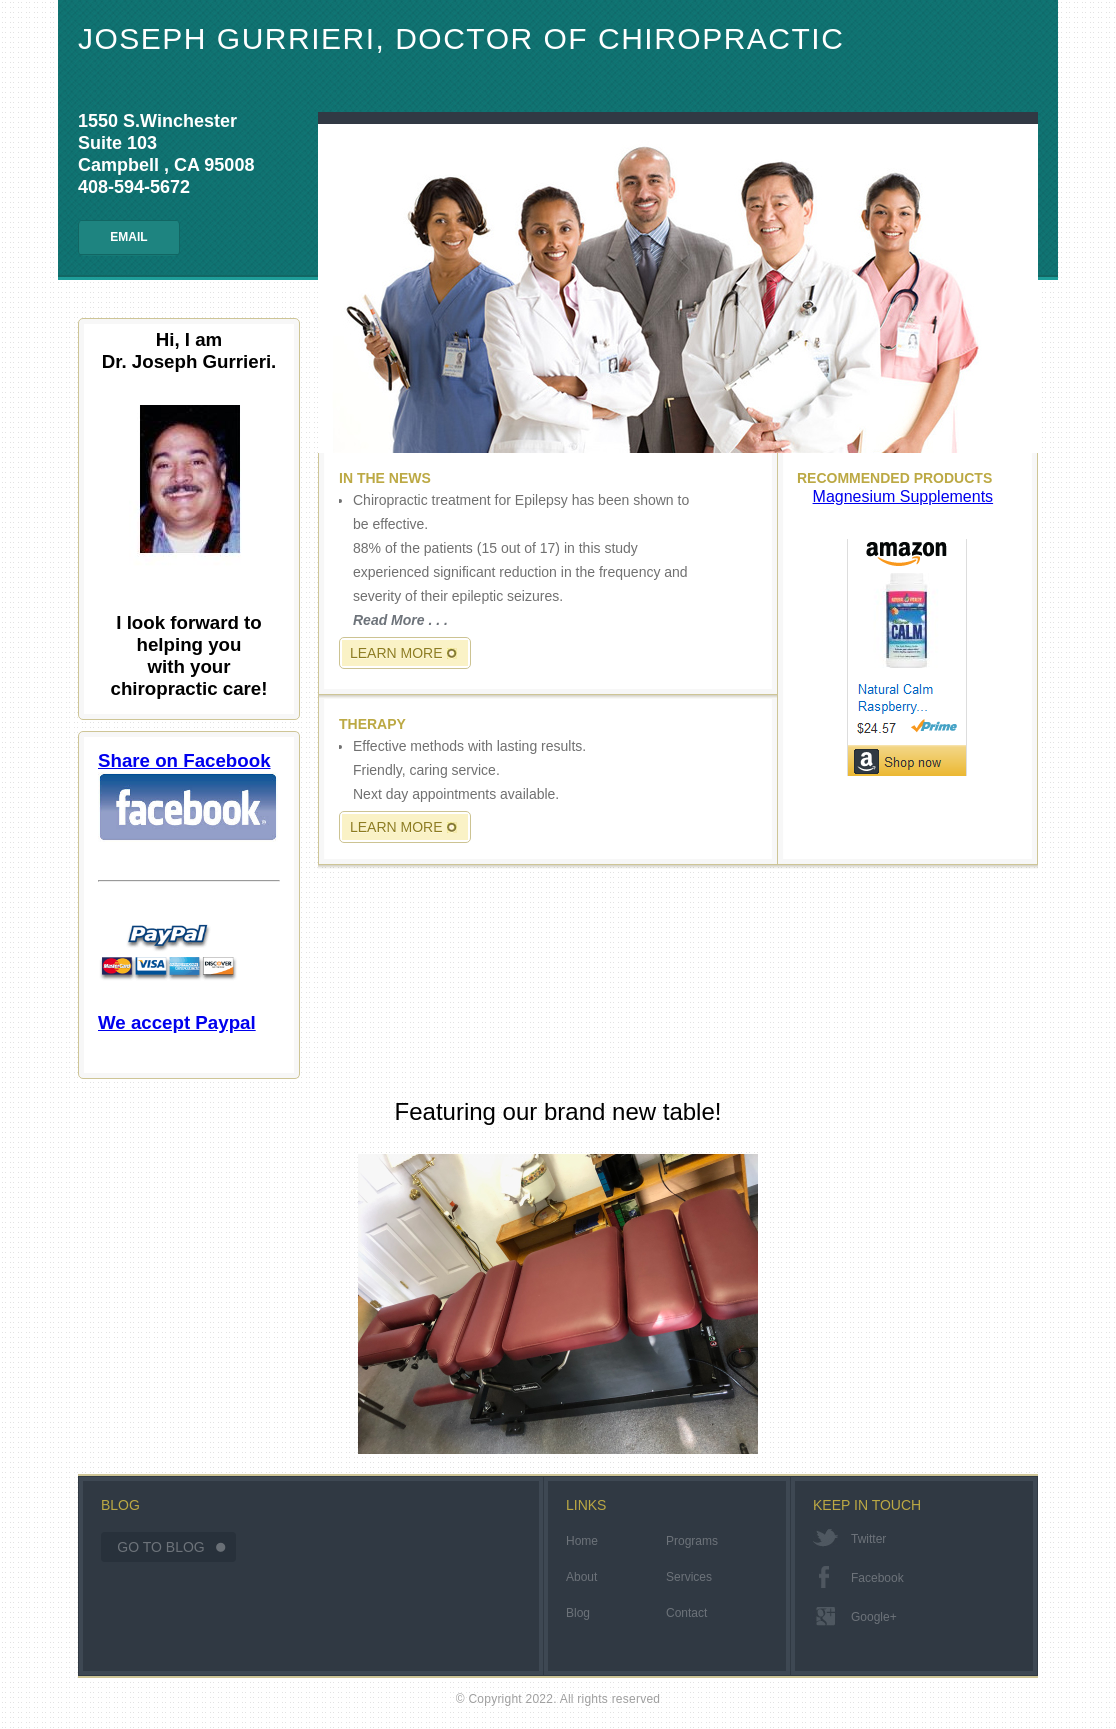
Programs (692, 1541)
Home (582, 1541)
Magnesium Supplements (903, 496)
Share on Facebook (188, 796)
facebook (877, 1578)
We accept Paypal (177, 973)
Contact (686, 1613)
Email (128, 237)
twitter (868, 1539)
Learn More (396, 653)
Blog (578, 1613)
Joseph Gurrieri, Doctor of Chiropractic (461, 38)
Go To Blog (160, 1547)
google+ (874, 1617)
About (581, 1577)
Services (689, 1577)
